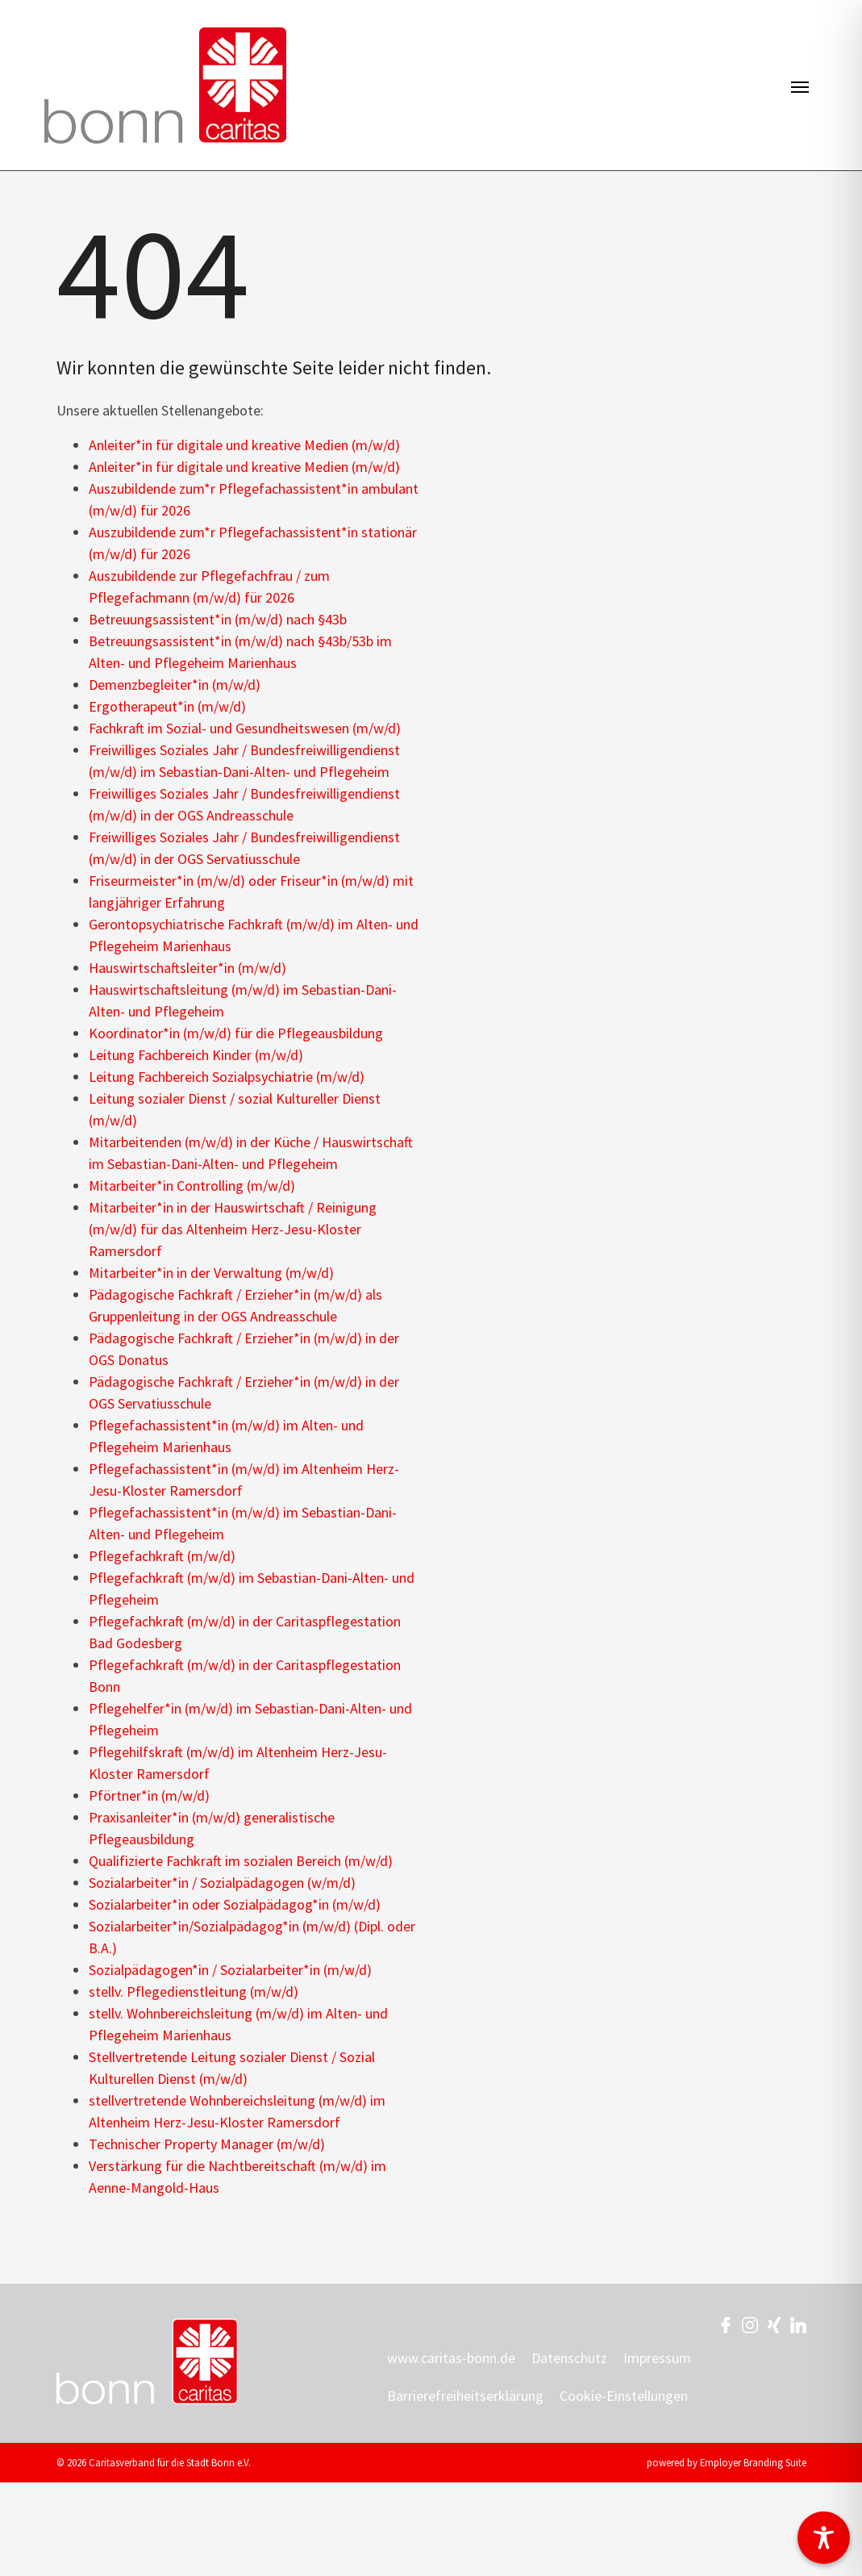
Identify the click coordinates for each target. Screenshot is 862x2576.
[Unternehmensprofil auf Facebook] (726, 2324)
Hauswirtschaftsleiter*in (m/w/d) (187, 967)
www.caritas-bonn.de (451, 2357)
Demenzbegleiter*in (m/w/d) (174, 684)
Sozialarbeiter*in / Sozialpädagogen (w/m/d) (222, 1882)
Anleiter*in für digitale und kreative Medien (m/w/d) (244, 445)
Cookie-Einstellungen (624, 2395)
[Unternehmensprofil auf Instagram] (750, 2324)
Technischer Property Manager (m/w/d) (207, 2144)
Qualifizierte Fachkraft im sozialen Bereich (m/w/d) (241, 1861)
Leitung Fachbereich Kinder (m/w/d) (196, 1055)
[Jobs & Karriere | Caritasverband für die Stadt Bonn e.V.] (165, 85)
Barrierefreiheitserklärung (465, 2395)
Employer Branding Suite (753, 2462)
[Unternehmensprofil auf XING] (774, 2324)
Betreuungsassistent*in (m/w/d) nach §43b (218, 619)
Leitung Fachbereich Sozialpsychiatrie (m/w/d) (226, 1076)
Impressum (657, 2357)
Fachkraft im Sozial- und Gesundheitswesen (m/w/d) (245, 728)
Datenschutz (569, 2357)
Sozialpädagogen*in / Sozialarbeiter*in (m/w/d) (230, 1969)
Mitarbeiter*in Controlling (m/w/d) (192, 1185)
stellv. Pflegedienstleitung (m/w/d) (193, 1991)
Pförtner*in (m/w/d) (149, 1795)
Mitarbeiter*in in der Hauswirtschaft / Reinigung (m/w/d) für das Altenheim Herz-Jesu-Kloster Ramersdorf (233, 1229)
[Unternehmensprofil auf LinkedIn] (798, 2324)
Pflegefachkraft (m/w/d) (162, 1556)
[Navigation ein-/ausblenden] (799, 85)
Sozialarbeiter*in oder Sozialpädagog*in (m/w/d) (235, 1904)
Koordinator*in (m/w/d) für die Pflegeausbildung (236, 1033)
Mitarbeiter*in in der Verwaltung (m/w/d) (211, 1272)
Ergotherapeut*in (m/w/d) (167, 706)
